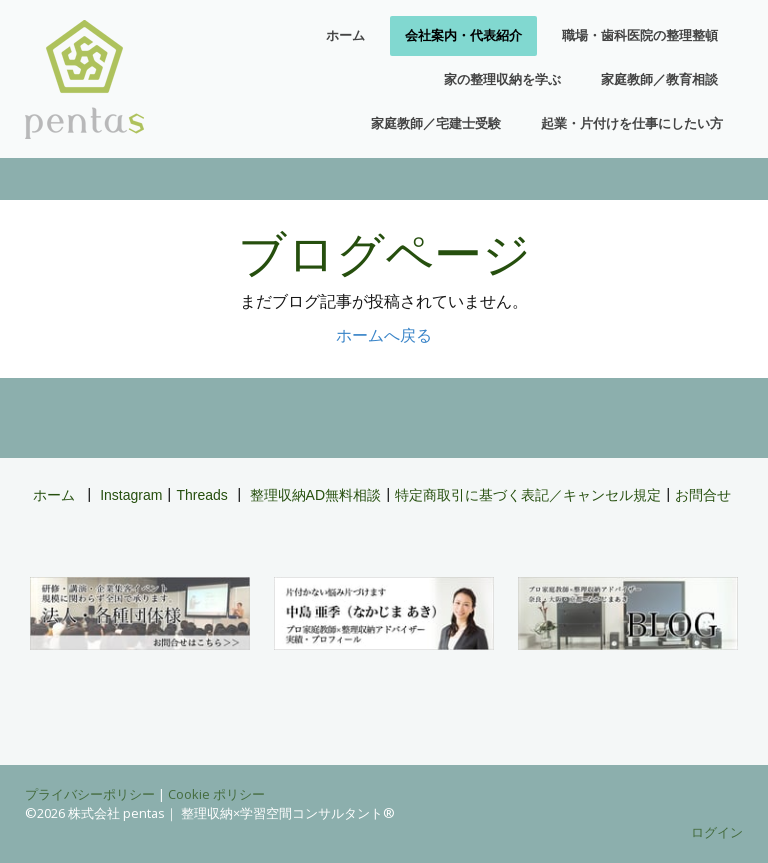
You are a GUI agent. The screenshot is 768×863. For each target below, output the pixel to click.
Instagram (131, 495)
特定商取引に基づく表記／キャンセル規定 (528, 495)
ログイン (717, 832)
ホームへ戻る (384, 335)
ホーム (345, 35)
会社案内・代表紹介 (463, 35)
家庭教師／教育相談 (659, 79)
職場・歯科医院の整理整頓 (640, 35)
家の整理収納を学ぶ (502, 79)
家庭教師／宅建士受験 (436, 123)
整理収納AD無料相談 (315, 495)
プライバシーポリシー (90, 794)
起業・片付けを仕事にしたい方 (632, 123)
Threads (201, 495)
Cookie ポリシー (216, 794)
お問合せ (703, 495)
